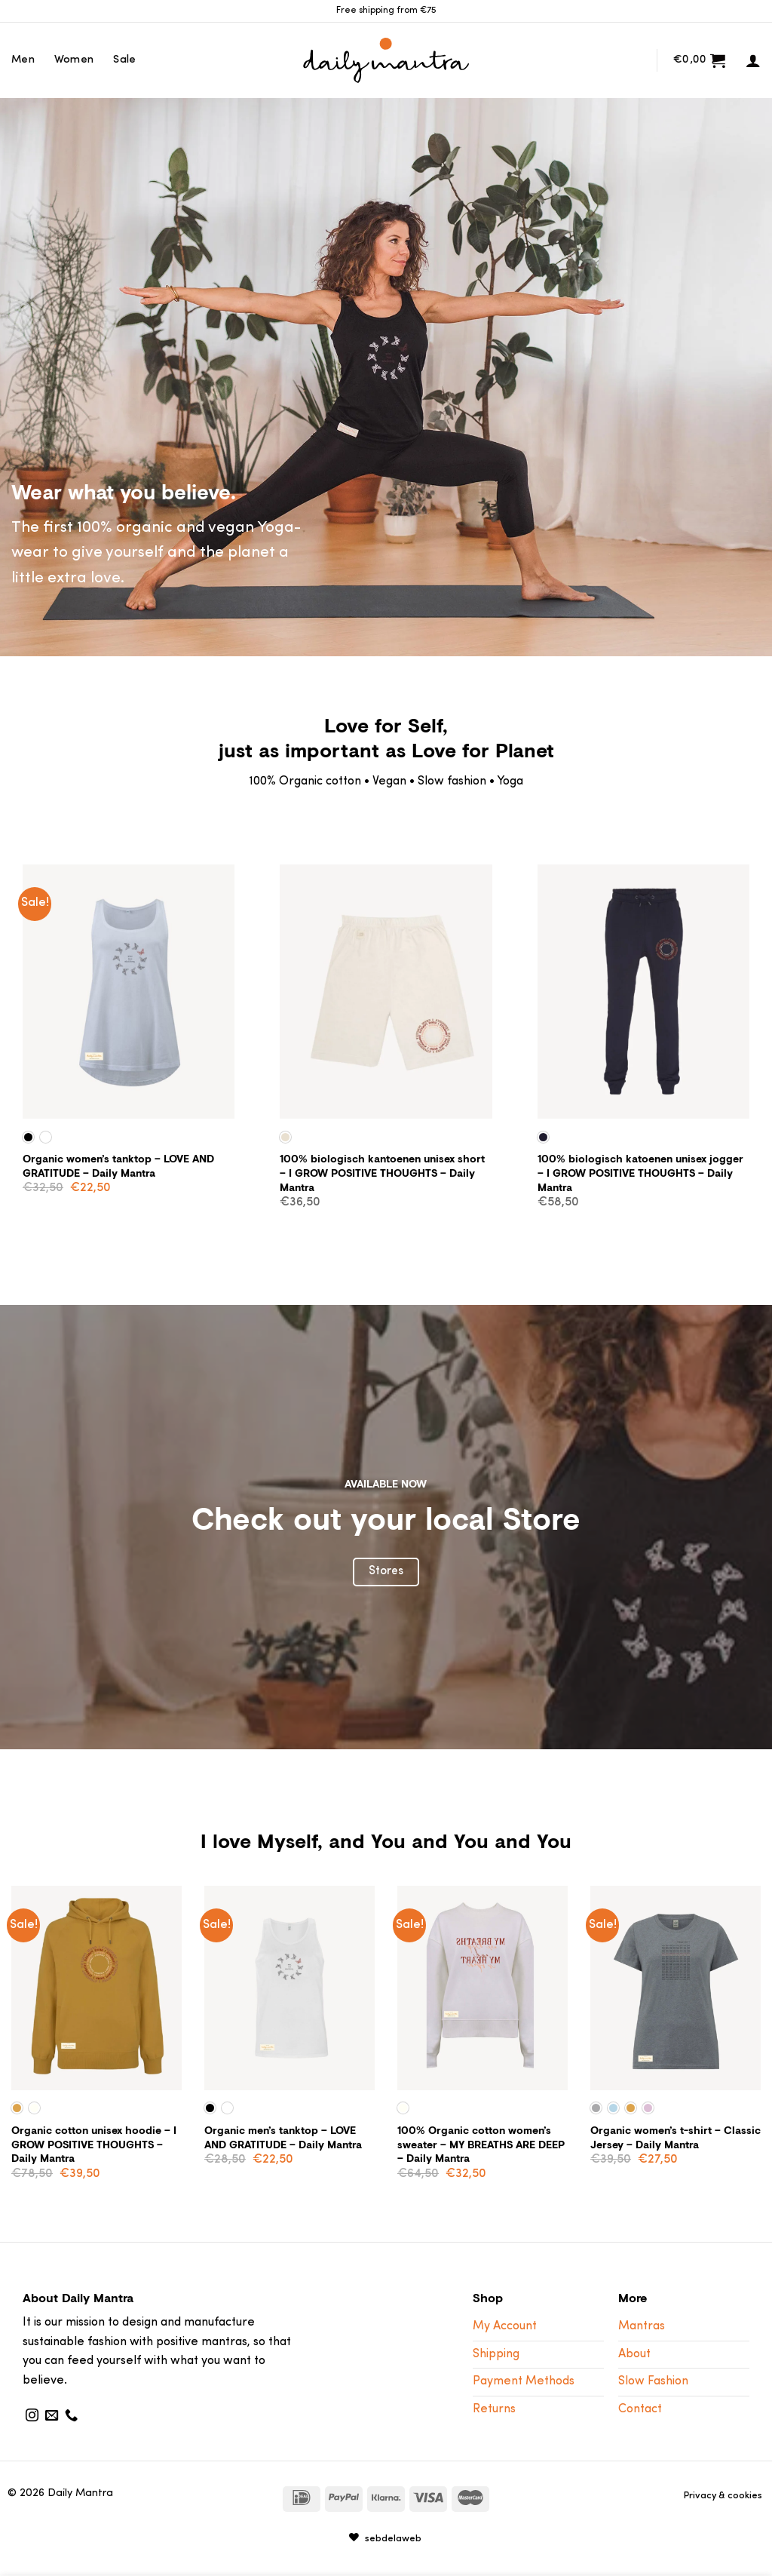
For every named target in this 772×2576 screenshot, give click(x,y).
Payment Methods (523, 2381)
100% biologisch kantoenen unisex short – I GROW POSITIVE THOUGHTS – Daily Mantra (382, 1173)
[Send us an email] (51, 2416)
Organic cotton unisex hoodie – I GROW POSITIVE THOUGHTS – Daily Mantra (93, 2144)
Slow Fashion (653, 2381)
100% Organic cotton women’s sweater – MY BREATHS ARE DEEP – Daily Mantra (481, 2144)
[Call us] (71, 2416)
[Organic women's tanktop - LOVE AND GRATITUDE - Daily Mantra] (128, 991)
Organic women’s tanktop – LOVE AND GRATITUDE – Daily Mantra (118, 1166)
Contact (640, 2409)
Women (73, 60)
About (634, 2354)
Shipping (496, 2354)
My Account (505, 2326)
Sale (124, 60)
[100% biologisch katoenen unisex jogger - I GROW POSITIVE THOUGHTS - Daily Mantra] (643, 991)
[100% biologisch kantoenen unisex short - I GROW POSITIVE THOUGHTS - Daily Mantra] (386, 991)
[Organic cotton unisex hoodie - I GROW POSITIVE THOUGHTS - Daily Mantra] (96, 1988)
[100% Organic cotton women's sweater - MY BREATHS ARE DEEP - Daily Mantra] (482, 1988)
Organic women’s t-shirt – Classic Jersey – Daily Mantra (675, 2137)
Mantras (641, 2326)
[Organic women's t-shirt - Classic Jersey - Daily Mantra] (675, 1988)
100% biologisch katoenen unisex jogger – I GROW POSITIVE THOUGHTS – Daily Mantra (640, 1173)
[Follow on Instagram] (32, 2416)
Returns (494, 2409)
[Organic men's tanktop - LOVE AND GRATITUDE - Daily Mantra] (289, 1988)
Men (23, 60)
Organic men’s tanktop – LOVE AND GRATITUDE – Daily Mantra (283, 2137)
